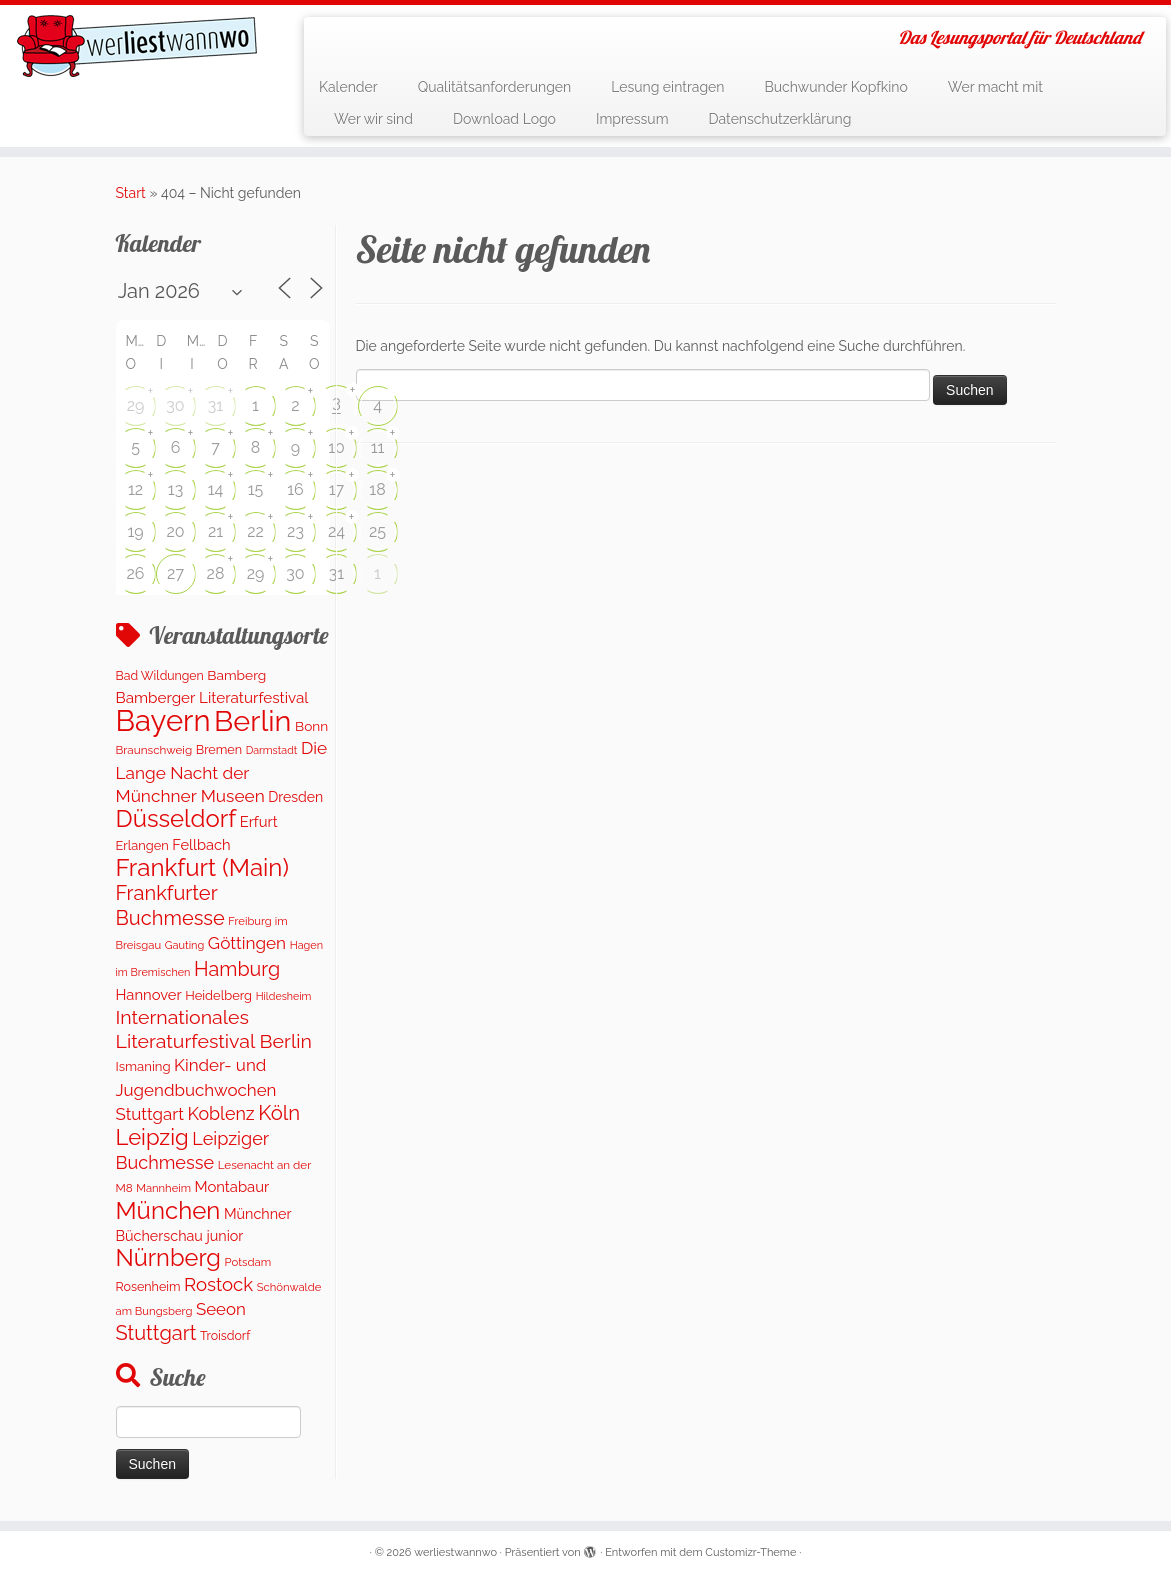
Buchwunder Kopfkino (835, 87)
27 (175, 573)
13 (175, 489)
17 (336, 489)
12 (135, 489)
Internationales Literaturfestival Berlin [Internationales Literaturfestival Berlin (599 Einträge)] (214, 1029)
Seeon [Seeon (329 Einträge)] (221, 1309)
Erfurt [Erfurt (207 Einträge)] (259, 821)
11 (378, 447)
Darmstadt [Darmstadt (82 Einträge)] (272, 750)
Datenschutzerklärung (780, 119)
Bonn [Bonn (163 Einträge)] (311, 726)
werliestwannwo (455, 1552)
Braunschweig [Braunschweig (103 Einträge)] (154, 750)
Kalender (348, 87)
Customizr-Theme (750, 1552)
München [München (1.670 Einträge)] (168, 1210)
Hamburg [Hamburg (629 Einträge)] (237, 969)
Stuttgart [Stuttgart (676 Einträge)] (156, 1333)
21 (215, 531)
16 (295, 489)
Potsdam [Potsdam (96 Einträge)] (248, 1262)
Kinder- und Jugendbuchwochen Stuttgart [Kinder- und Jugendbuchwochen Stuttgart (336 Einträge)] (196, 1089)
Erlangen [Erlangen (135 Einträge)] (142, 845)
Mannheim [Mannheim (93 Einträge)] (163, 1188)
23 (295, 531)
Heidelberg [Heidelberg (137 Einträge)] (218, 995)
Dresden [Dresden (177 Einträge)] (295, 797)
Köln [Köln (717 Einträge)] (279, 1113)
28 (216, 573)
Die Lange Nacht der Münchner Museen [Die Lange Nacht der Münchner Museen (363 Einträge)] (222, 772)
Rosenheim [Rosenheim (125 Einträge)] (148, 1286)
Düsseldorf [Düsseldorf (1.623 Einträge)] (176, 818)
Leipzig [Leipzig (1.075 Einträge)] (152, 1137)
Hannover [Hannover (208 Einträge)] (149, 994)
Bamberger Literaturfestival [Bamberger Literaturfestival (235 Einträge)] (212, 698)
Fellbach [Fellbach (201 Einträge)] (201, 844)
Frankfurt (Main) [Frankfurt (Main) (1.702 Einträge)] (202, 867)
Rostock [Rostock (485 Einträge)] (218, 1284)
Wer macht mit (995, 87)
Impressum (632, 119)
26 (136, 573)
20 (175, 531)
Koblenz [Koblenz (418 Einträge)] (220, 1113)
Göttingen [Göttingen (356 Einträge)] (247, 943)
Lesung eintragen (667, 87)
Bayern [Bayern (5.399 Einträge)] (163, 720)
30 (175, 405)
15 (256, 489)
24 (336, 531)
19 (135, 531)
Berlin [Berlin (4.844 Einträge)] (252, 721)
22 (255, 531)
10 (336, 447)
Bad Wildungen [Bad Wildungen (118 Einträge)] (160, 675)
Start (131, 193)
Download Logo (504, 119)
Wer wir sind (373, 119)
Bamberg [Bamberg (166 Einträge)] (236, 675)
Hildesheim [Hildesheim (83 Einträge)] (284, 996)
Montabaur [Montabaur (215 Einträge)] (231, 1186)
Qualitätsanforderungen (495, 87)
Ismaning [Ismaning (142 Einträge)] (143, 1066)
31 (215, 405)
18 (377, 489)
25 (377, 531)
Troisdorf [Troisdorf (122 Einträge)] (225, 1335)
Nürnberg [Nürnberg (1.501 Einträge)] (168, 1258)
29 (136, 405)
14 (216, 489)
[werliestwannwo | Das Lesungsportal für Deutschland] (137, 46)
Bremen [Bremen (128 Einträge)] (219, 749)
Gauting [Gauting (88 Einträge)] (185, 945)
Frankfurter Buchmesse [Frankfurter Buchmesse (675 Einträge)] (170, 905)
